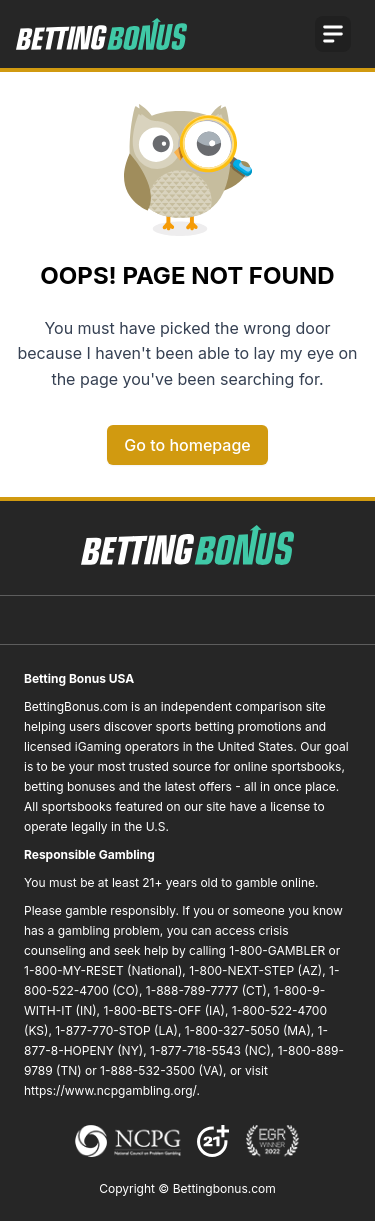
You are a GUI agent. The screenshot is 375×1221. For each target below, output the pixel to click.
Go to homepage (187, 445)
